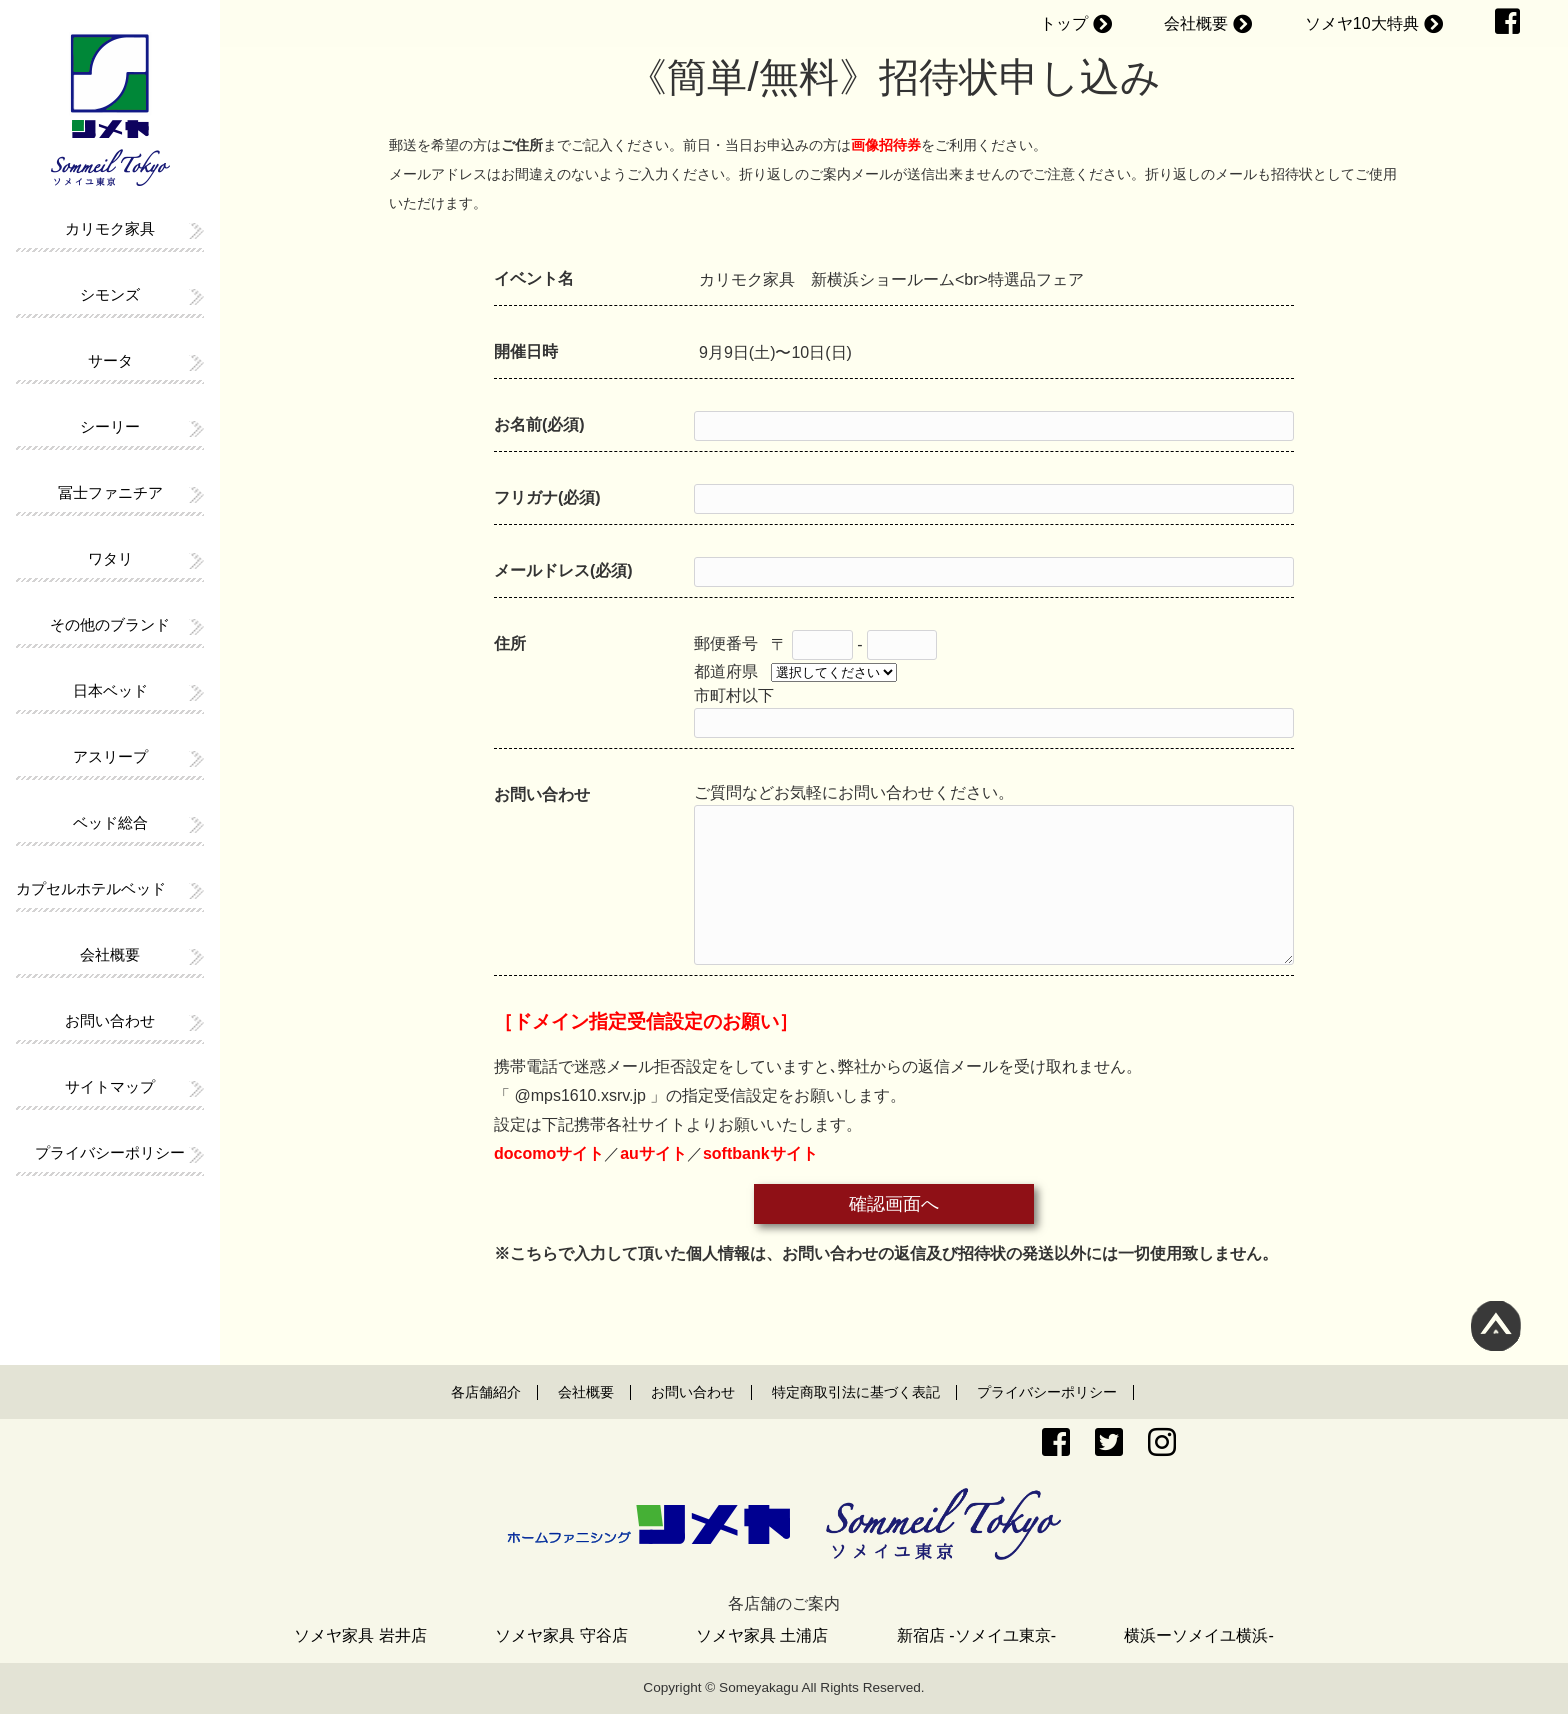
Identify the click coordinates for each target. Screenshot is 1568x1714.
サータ (110, 360)
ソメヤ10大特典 (1362, 23)
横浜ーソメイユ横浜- (1198, 1635)
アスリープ (110, 756)
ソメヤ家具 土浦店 (762, 1635)
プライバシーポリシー (110, 1152)
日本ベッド (110, 690)
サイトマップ (110, 1086)
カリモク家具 (110, 228)
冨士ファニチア (110, 492)
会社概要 (1196, 23)
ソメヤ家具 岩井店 (360, 1635)
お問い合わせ (110, 1020)
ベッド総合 (110, 822)
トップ (1064, 23)
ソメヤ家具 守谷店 (561, 1635)
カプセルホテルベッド (91, 888)
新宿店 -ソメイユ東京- (976, 1635)
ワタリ (110, 558)
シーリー (110, 426)
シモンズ (110, 294)
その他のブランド (110, 624)
